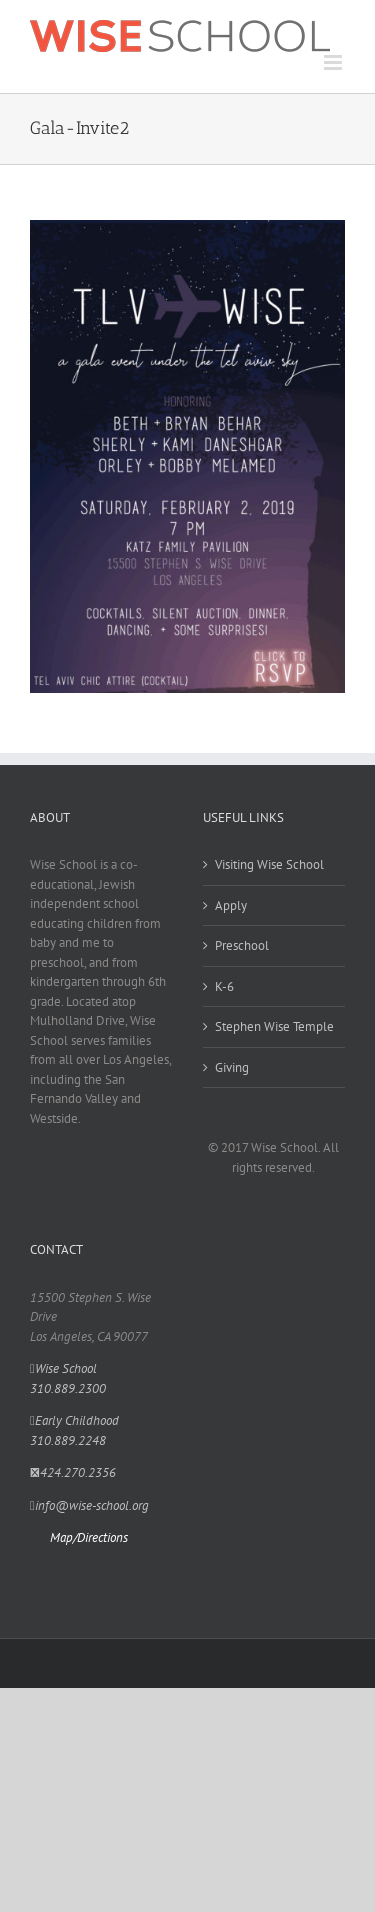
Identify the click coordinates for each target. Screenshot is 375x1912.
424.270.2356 (73, 1472)
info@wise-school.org (89, 1505)
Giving (232, 1067)
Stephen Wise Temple (274, 1026)
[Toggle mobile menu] (334, 62)
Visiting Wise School (269, 864)
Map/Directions (89, 1537)
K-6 (224, 986)
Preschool (242, 945)
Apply (231, 905)
